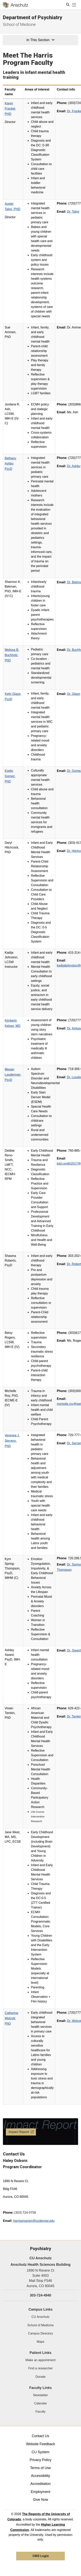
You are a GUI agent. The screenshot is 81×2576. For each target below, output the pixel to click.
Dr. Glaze (73, 694)
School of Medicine (19, 24)
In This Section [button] (40, 40)
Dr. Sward (74, 1650)
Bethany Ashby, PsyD (10, 463)
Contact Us (40, 2436)
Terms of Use (40, 2468)
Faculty (41, 2411)
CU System (40, 2452)
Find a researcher (40, 2368)
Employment (40, 2492)
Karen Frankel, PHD (10, 109)
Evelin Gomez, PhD (10, 776)
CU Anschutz (40, 2316)
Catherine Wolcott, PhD (11, 2018)
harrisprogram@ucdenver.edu (33, 2220)
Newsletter (40, 2395)
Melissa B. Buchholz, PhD (12, 655)
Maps (40, 2341)
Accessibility (40, 2476)
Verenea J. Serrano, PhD (12, 1441)
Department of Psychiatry (32, 17)
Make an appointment (41, 2360)
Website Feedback (40, 2444)
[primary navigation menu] (74, 5)
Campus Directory (40, 2333)
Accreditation (40, 2484)
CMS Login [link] (40, 2556)
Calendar (40, 2403)
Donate (41, 2376)
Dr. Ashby (73, 466)
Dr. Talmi (73, 211)
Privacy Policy (40, 2460)
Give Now (40, 2500)
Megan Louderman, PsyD (13, 1075)
